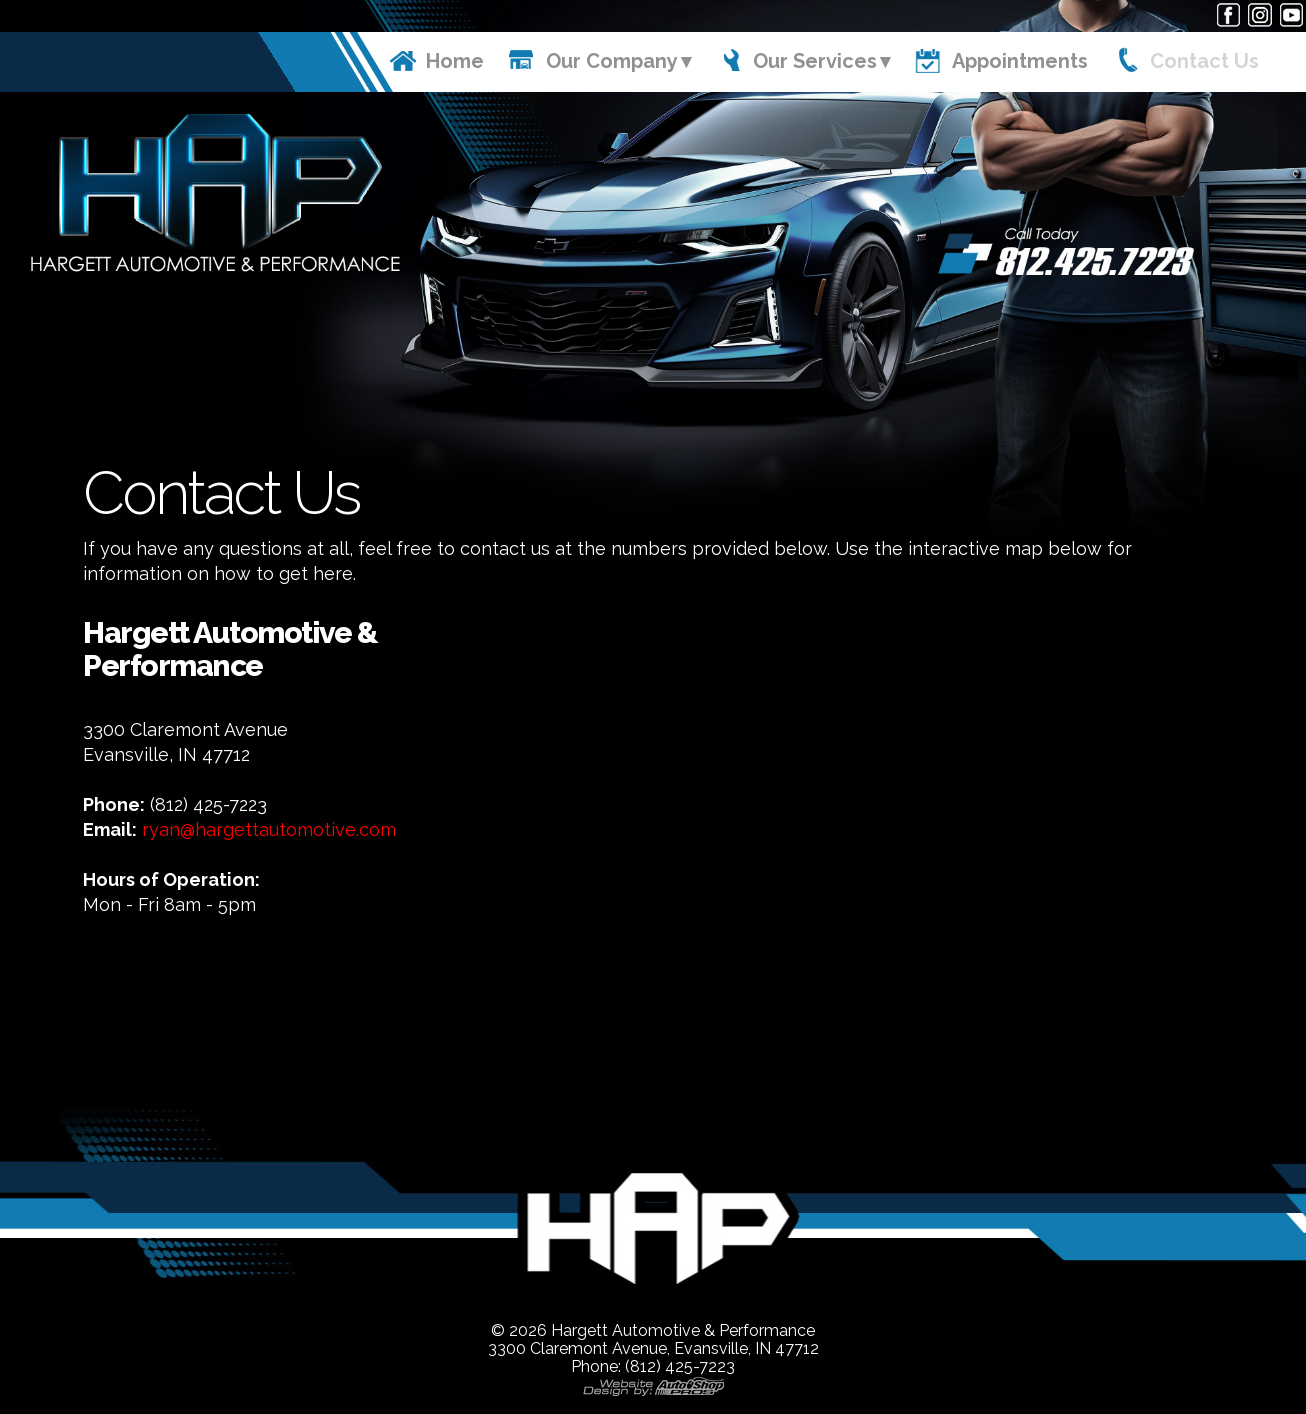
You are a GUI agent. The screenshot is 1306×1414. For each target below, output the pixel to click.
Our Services (815, 61)
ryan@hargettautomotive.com (269, 829)
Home (455, 61)
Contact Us (1204, 61)
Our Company (612, 61)
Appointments (1020, 61)
